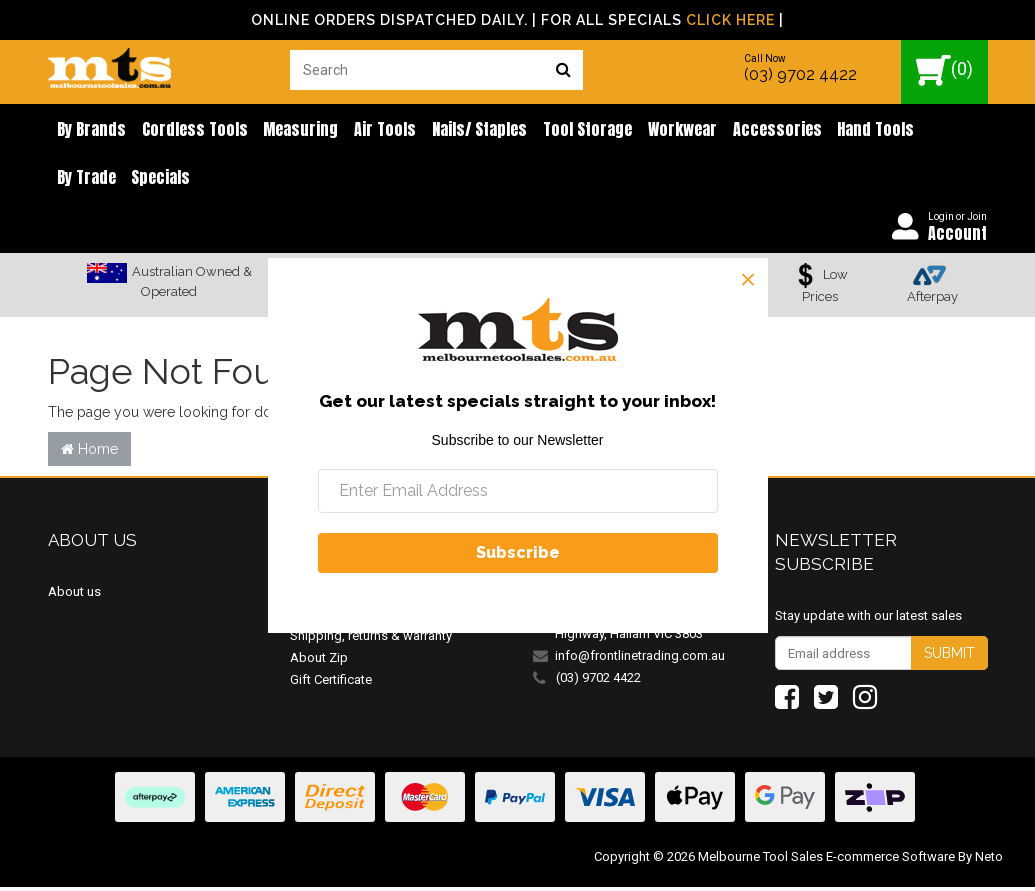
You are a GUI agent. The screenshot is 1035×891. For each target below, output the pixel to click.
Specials (84, 180)
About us (74, 594)
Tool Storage (566, 130)
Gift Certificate (331, 682)
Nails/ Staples (462, 130)
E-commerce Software (890, 860)
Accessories (748, 130)
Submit (949, 657)
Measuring (291, 130)
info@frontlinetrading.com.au (640, 658)
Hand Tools (843, 130)
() (944, 70)
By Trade (923, 130)
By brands (89, 130)
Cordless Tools (189, 130)
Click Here (730, 20)
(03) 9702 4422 (800, 74)
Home (89, 452)
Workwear (657, 130)
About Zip (319, 660)
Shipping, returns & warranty (371, 638)
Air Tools (372, 130)
